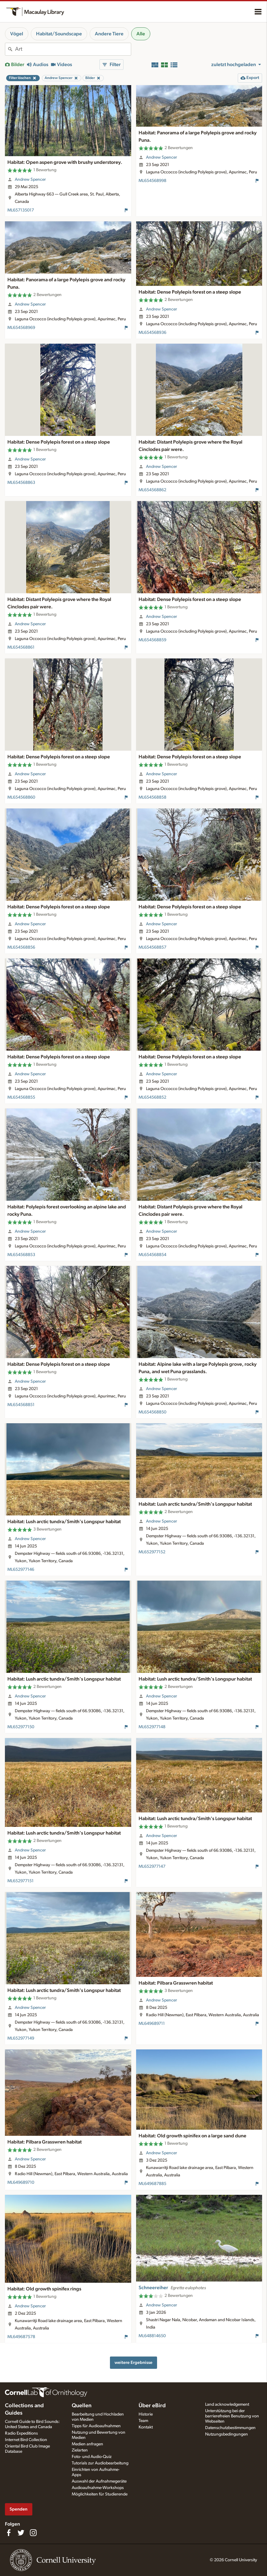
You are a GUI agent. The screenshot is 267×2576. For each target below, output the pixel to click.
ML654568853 (21, 1255)
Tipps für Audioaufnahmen (96, 2426)
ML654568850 (152, 1412)
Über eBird (152, 2405)
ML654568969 (21, 328)
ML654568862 (152, 490)
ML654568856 (21, 947)
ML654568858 (152, 797)
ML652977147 (152, 1866)
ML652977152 (152, 1552)
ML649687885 (152, 2184)
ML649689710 (20, 2182)
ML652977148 (152, 1727)
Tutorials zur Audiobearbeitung (100, 2463)
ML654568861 (20, 647)
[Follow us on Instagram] (33, 2532)
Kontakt (146, 2427)
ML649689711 (152, 2023)
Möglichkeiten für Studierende (99, 2494)
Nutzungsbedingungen (226, 2434)
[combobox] (73, 49)
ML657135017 (20, 210)
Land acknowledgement (227, 2404)
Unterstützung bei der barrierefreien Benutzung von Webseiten (232, 2416)
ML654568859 (152, 640)
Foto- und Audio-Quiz (91, 2457)
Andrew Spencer (30, 179)
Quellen (81, 2405)
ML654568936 (152, 332)
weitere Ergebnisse (133, 2362)
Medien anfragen (87, 2444)
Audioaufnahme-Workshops (98, 2488)
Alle (140, 33)
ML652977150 (20, 1727)
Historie (146, 2414)
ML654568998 (152, 181)
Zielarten (80, 2450)
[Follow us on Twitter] (21, 2532)
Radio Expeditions (21, 2433)
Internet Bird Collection (26, 2440)
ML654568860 (21, 797)
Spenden (18, 2509)
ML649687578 (21, 2337)
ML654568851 (20, 1405)
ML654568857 (152, 947)
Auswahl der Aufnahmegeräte (99, 2481)
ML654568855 (21, 1097)
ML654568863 (21, 482)
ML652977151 (20, 1881)
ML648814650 (152, 2336)
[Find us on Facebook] (8, 2532)
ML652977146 (20, 1569)
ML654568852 (152, 1097)
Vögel (16, 33)
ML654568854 (152, 1255)
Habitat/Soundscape (59, 33)
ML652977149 (20, 2038)
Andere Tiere (109, 33)
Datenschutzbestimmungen (230, 2428)
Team (143, 2421)
